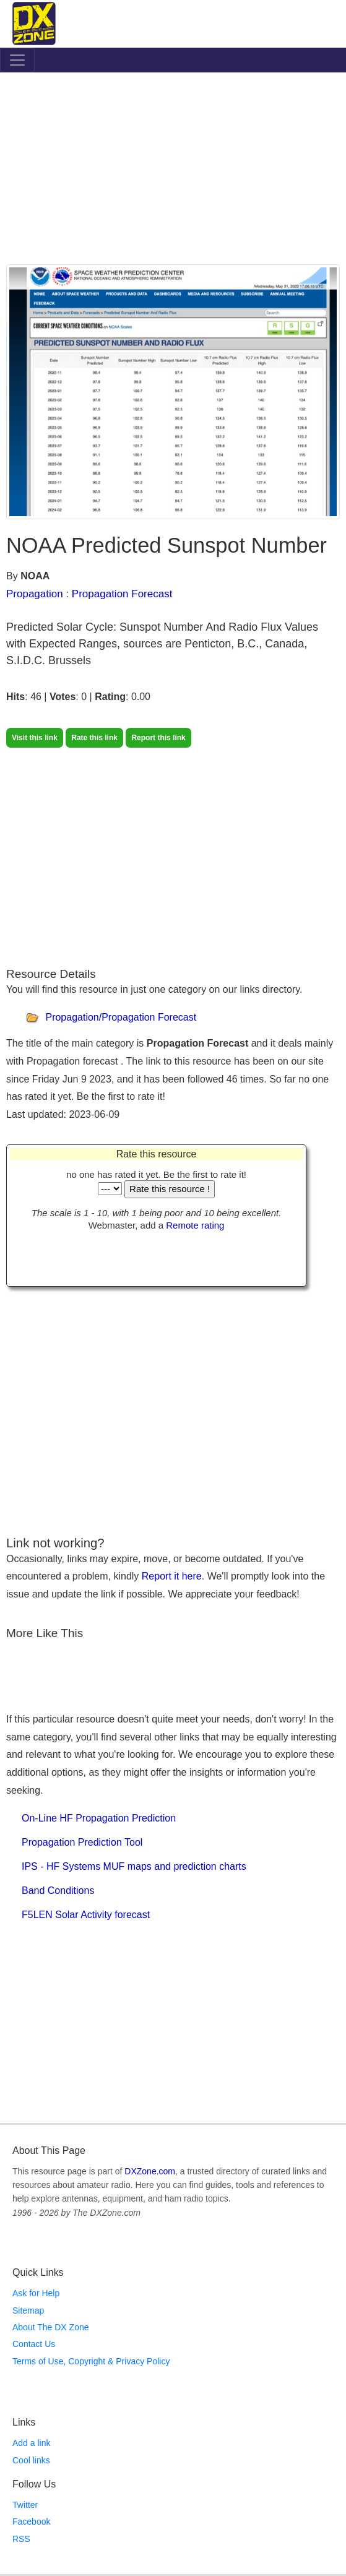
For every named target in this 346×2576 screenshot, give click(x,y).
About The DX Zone (50, 2327)
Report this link (158, 737)
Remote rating (195, 1225)
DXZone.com (149, 2171)
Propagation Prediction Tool (82, 1842)
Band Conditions (58, 1890)
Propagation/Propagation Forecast (120, 1017)
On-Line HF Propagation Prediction (99, 1818)
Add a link (31, 2443)
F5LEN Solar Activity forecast (86, 1914)
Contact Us (33, 2344)
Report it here (172, 1576)
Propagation (34, 594)
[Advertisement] (173, 171)
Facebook (31, 2521)
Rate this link (94, 737)
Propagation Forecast (122, 594)
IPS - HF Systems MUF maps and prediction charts (134, 1866)
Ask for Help (35, 2293)
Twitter (25, 2505)
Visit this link (35, 737)
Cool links (31, 2460)
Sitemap (28, 2310)
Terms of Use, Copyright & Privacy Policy (91, 2361)
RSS (21, 2539)
